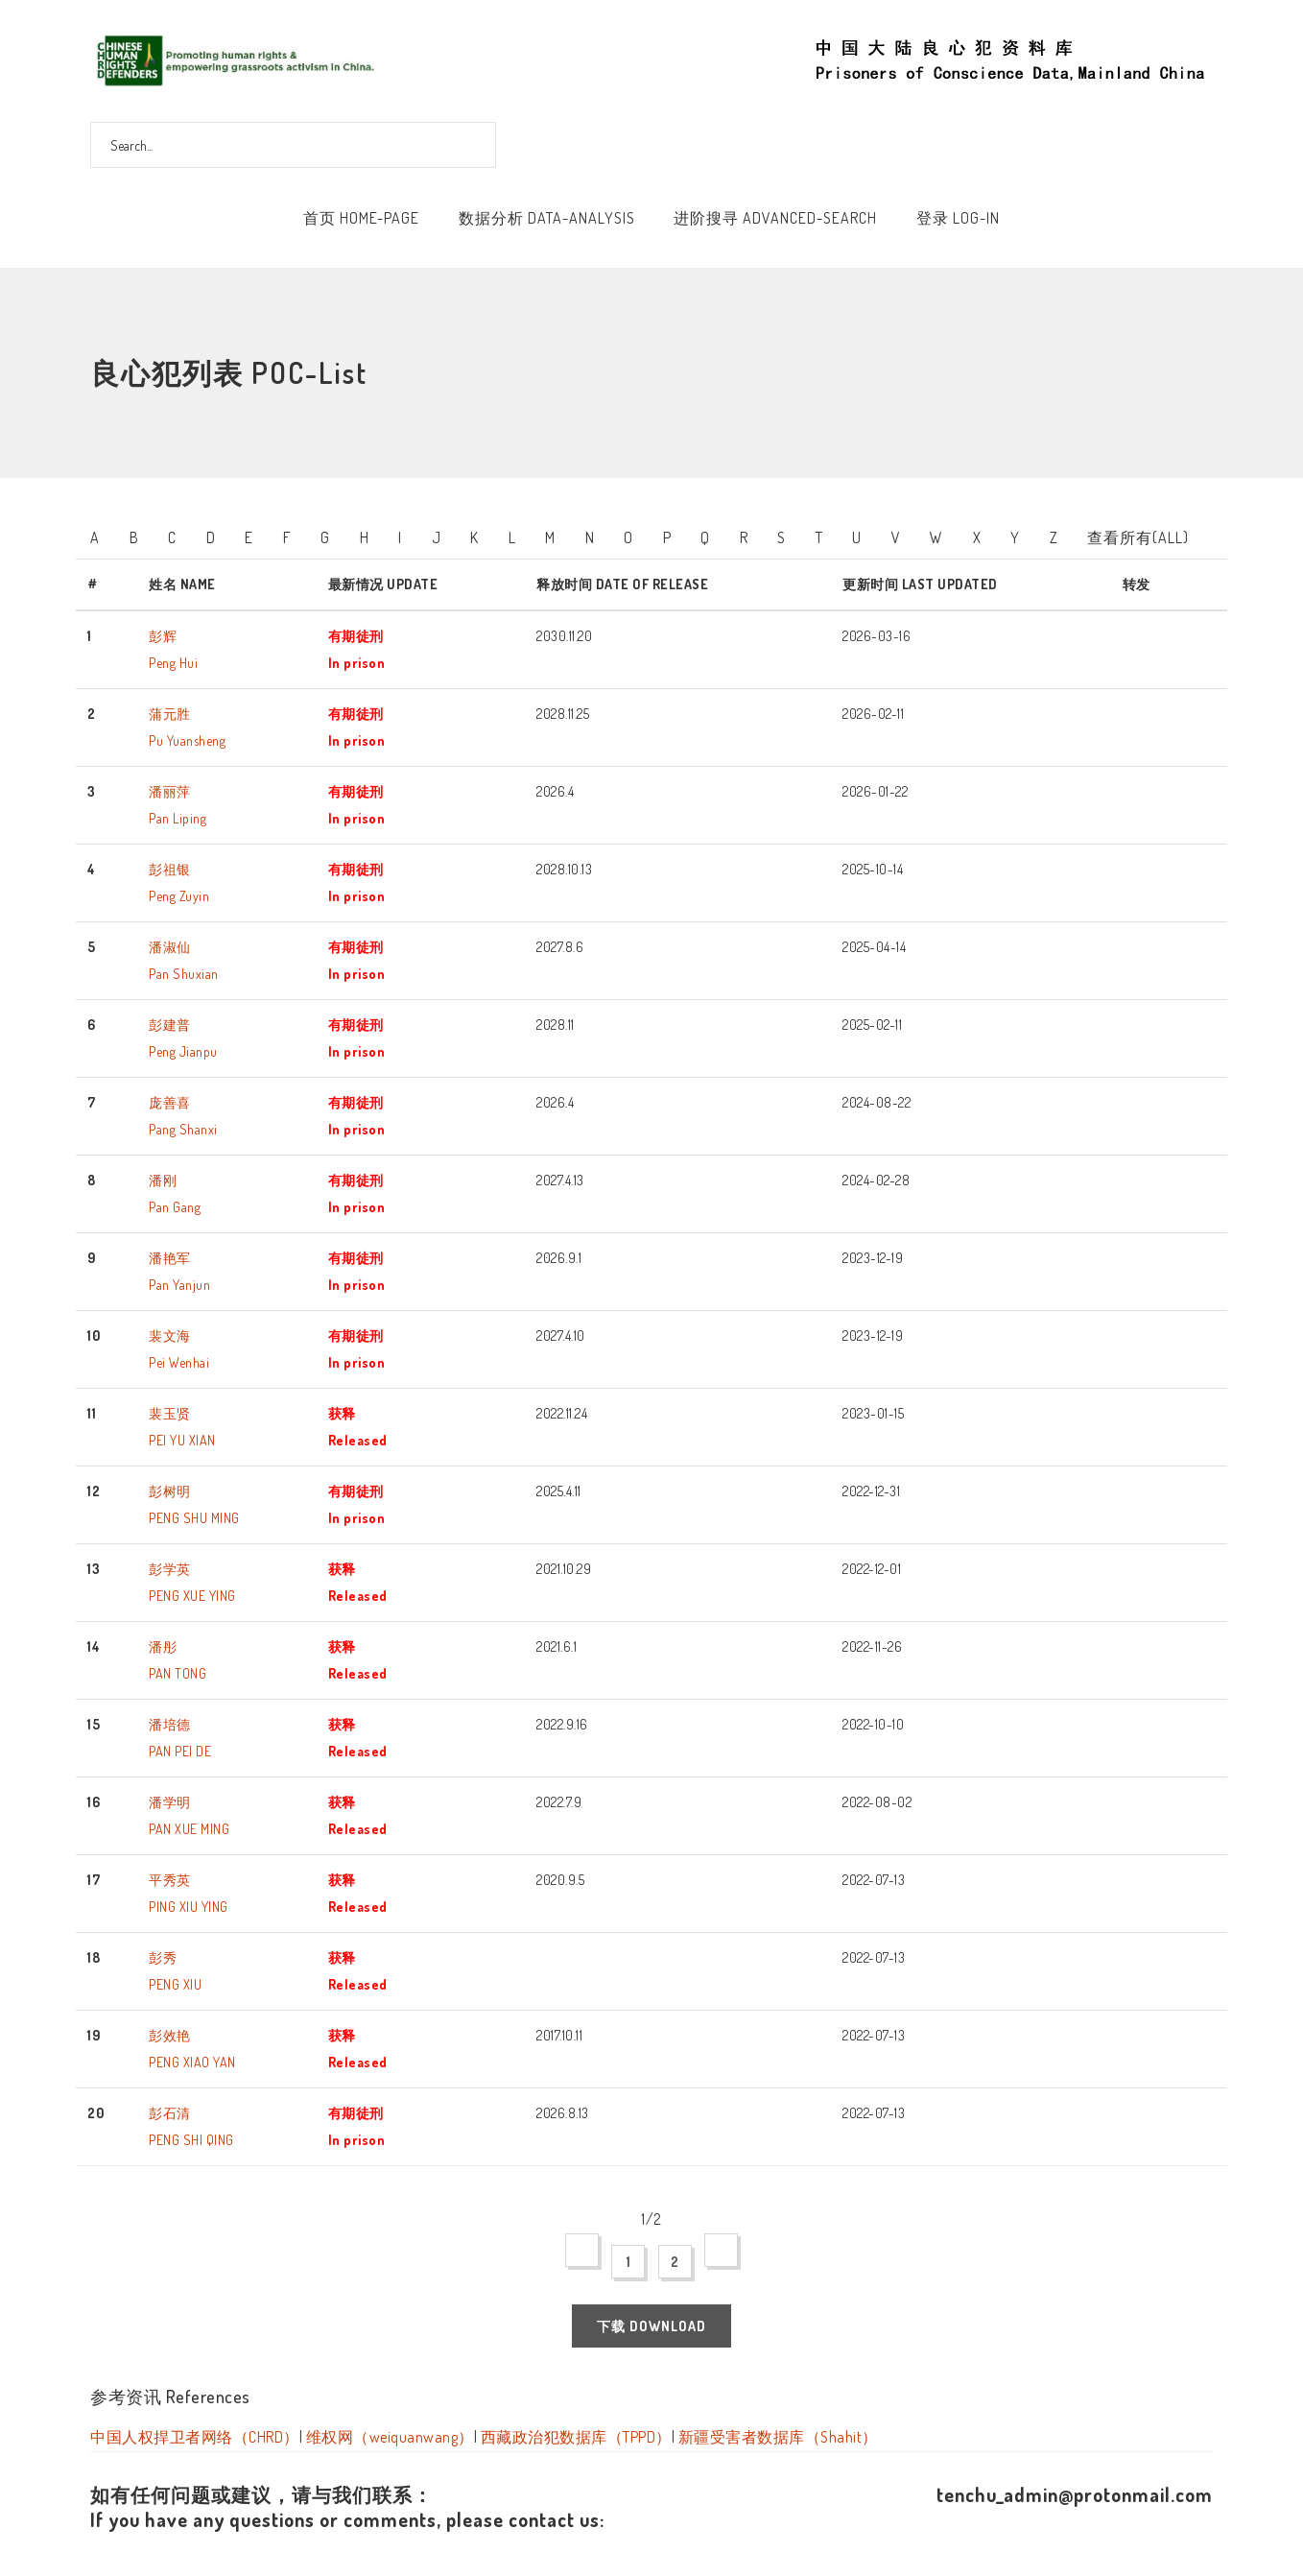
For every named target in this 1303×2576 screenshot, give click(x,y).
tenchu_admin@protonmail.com (1074, 2494)
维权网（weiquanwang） (390, 2436)
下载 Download (651, 2326)
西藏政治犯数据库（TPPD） (576, 2436)
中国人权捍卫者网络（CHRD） (194, 2436)
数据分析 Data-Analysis (547, 217)
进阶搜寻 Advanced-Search (775, 217)
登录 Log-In (958, 217)
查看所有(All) (1138, 537)
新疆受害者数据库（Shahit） (778, 2436)
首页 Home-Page (361, 217)
